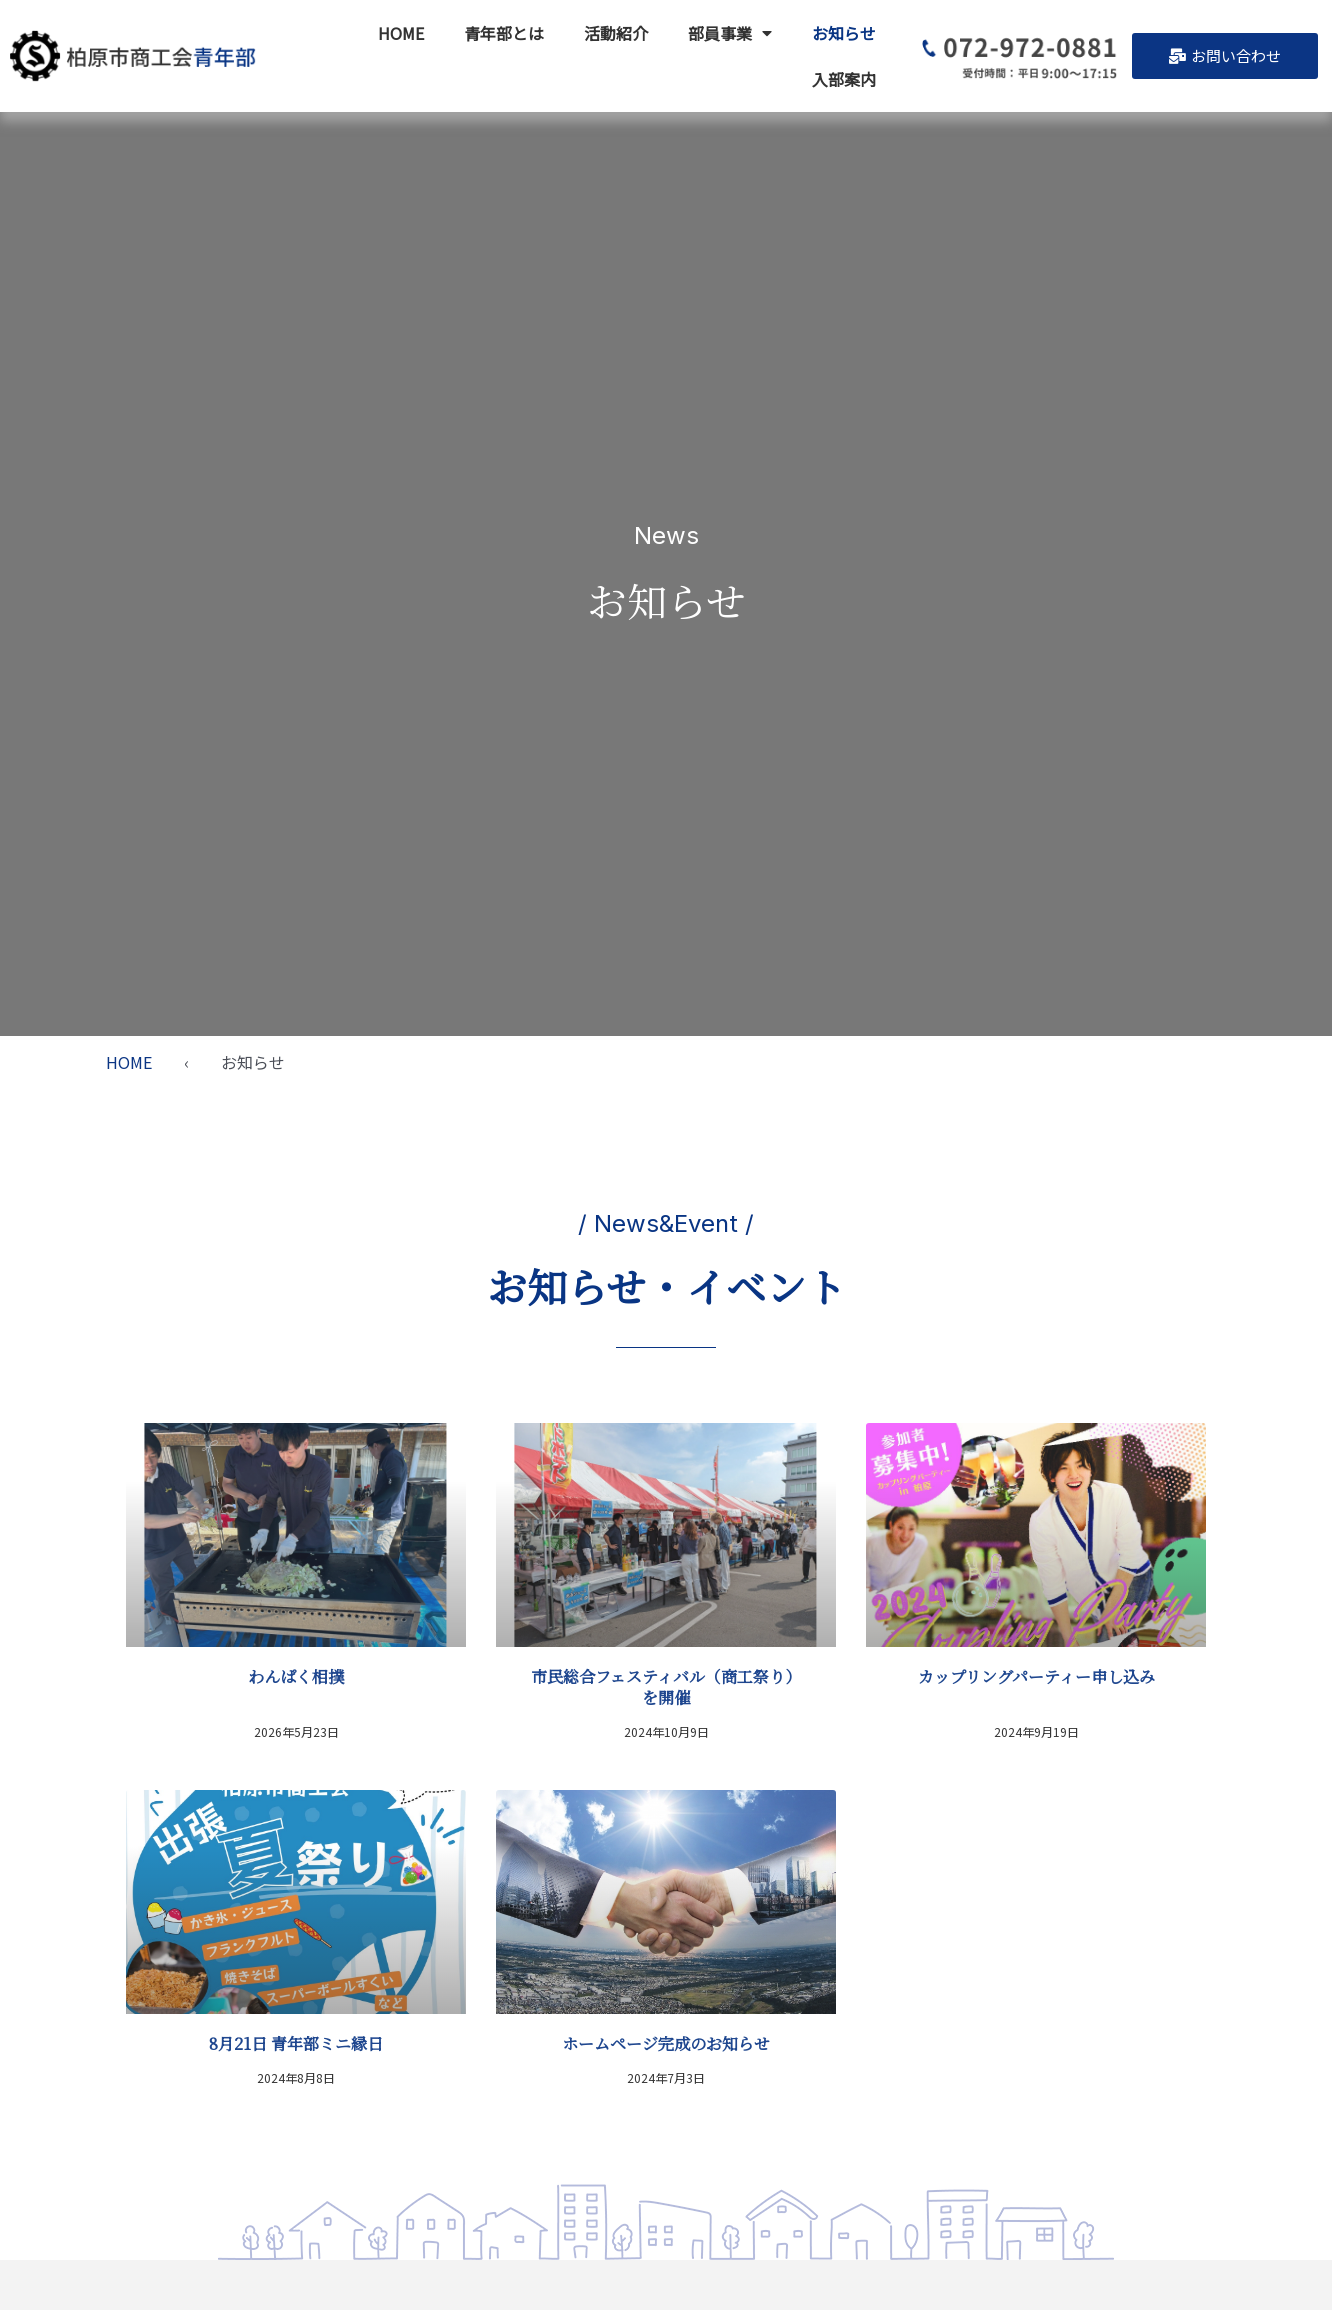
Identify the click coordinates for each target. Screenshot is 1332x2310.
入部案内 (844, 79)
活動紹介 (616, 33)
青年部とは (504, 33)
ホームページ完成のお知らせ (666, 2043)
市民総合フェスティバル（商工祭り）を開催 (666, 1687)
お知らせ (844, 33)
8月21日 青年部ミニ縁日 (296, 2043)
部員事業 (730, 33)
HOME (401, 33)
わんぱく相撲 (296, 1676)
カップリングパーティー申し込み (1036, 1676)
